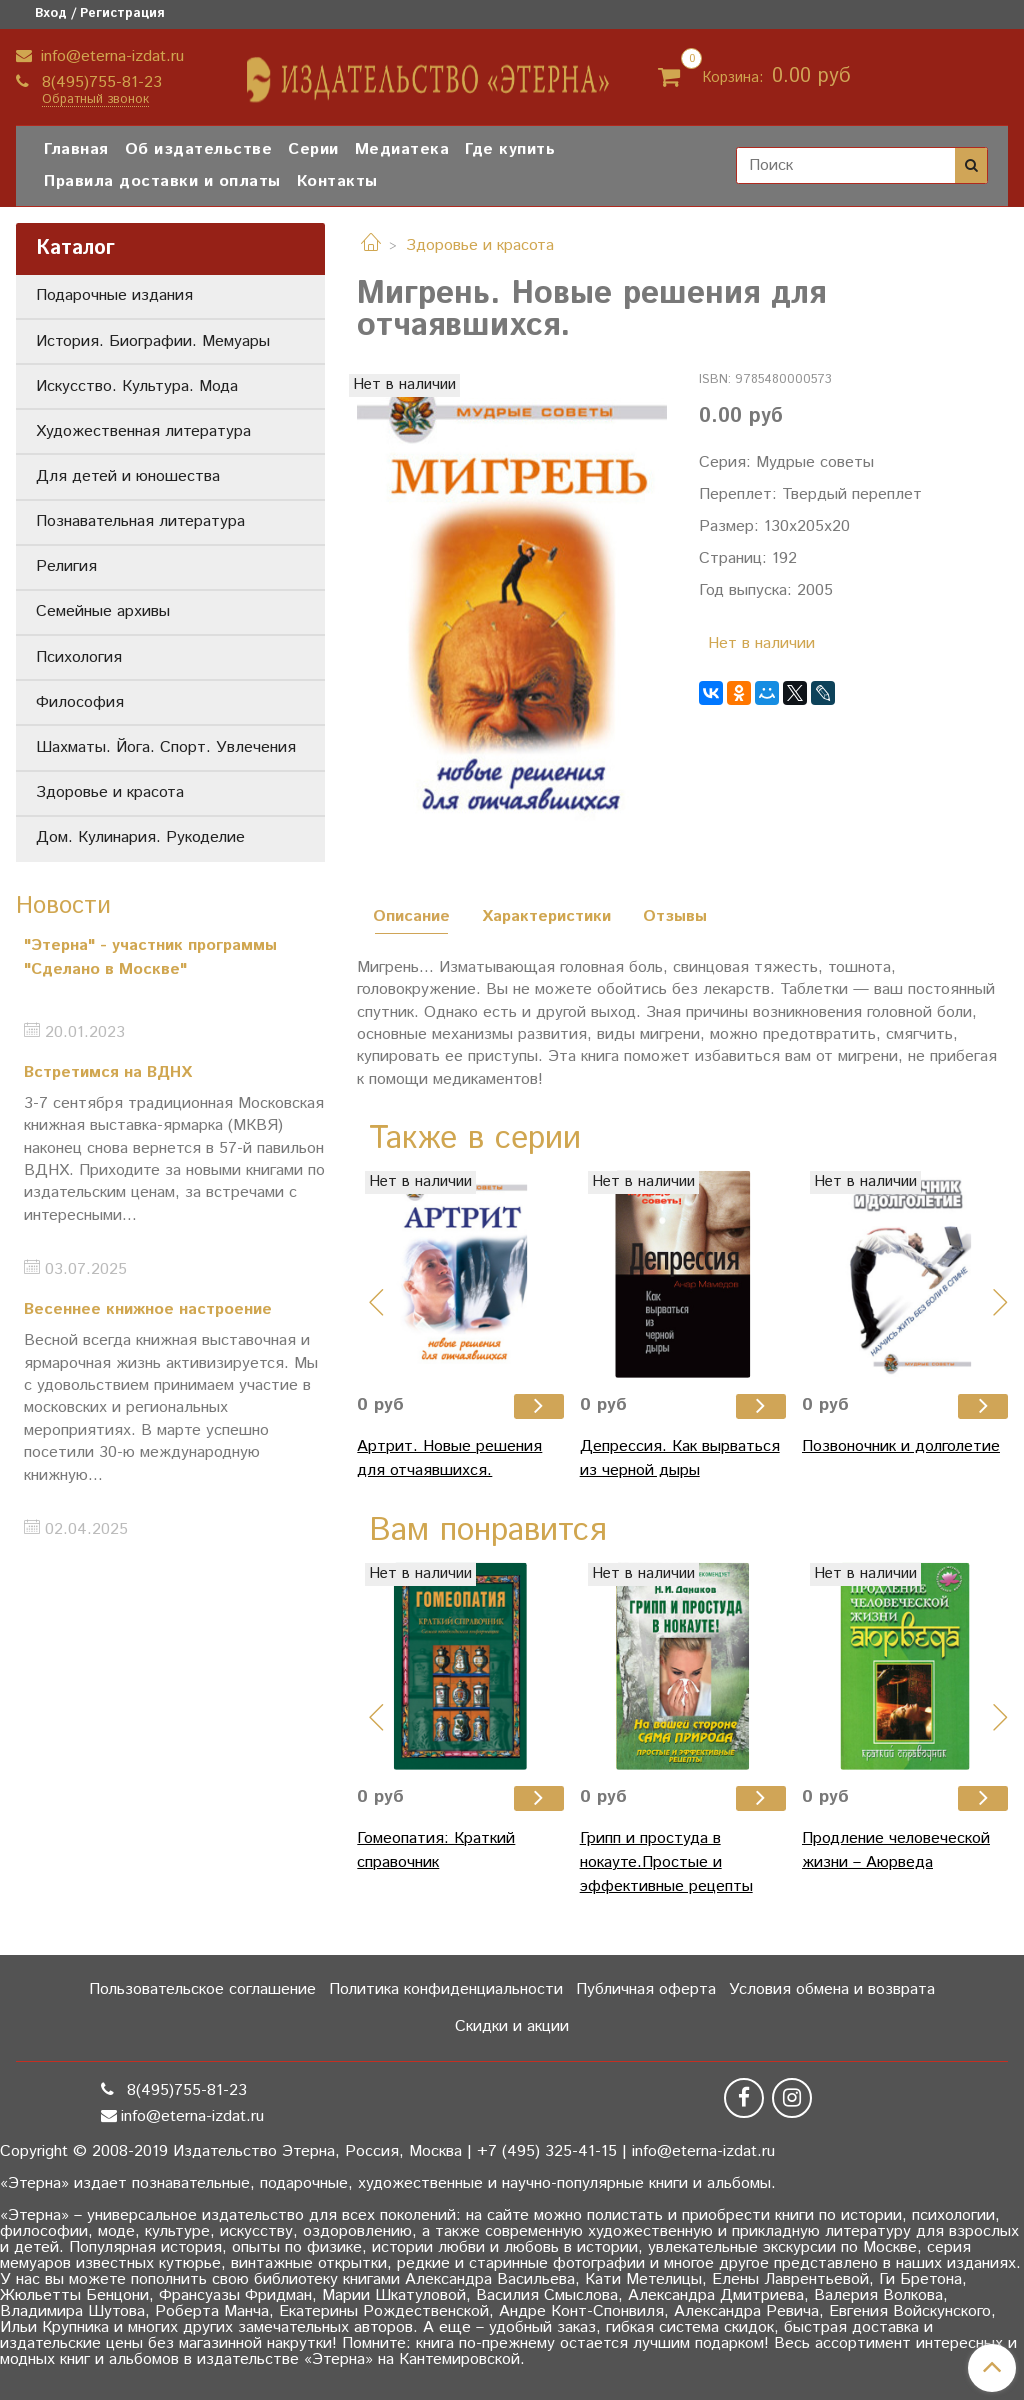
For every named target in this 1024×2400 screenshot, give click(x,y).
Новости (63, 906)
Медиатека (402, 149)
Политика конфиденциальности (446, 1989)
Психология (79, 657)
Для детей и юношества (128, 476)
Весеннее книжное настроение (148, 1309)
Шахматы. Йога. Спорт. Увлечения (166, 747)
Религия (66, 566)
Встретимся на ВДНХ (108, 1072)
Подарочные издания (114, 295)
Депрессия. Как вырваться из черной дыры (680, 1458)
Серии (313, 149)
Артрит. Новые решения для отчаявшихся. (449, 1458)
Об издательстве (199, 149)
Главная (76, 149)
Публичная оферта (646, 1989)
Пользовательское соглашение (202, 1989)
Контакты (337, 181)
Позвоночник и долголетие (901, 1446)
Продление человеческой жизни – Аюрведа (896, 1850)
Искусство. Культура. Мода (137, 386)
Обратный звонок (95, 100)
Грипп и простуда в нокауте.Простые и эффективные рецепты (666, 1862)
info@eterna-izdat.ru (110, 56)
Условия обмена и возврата (832, 1989)
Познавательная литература (140, 521)
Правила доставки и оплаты (162, 181)
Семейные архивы (103, 611)
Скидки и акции (512, 2026)
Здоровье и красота (480, 245)
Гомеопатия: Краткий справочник (436, 1850)
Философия (80, 702)
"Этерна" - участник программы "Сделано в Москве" (150, 957)
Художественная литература (143, 431)
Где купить (510, 149)
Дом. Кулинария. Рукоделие (140, 837)
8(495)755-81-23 (99, 82)
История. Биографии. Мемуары (153, 341)
